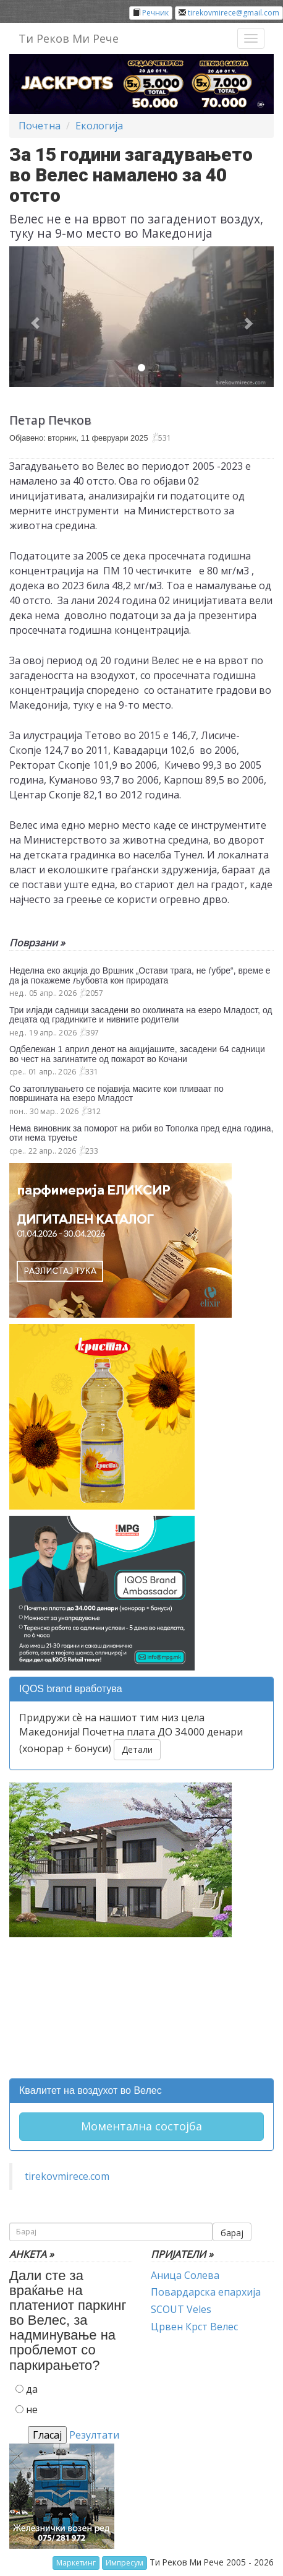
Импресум (124, 2562)
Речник (155, 12)
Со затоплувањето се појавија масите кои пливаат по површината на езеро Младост (116, 1093)
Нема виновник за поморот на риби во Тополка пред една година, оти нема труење (141, 1133)
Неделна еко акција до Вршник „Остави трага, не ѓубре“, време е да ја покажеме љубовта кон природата (140, 975)
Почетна (40, 125)
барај (232, 2233)
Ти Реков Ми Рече (69, 38)
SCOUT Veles (181, 2309)
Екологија (99, 125)
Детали (137, 1749)
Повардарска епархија (206, 2292)
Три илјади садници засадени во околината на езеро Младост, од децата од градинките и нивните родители (140, 1014)
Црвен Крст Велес (194, 2326)
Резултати (94, 2435)
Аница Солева (185, 2275)
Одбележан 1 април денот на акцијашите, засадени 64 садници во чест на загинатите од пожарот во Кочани (137, 1053)
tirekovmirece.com (67, 2176)
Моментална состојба (141, 2126)
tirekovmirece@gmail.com (233, 12)
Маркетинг (76, 2562)
